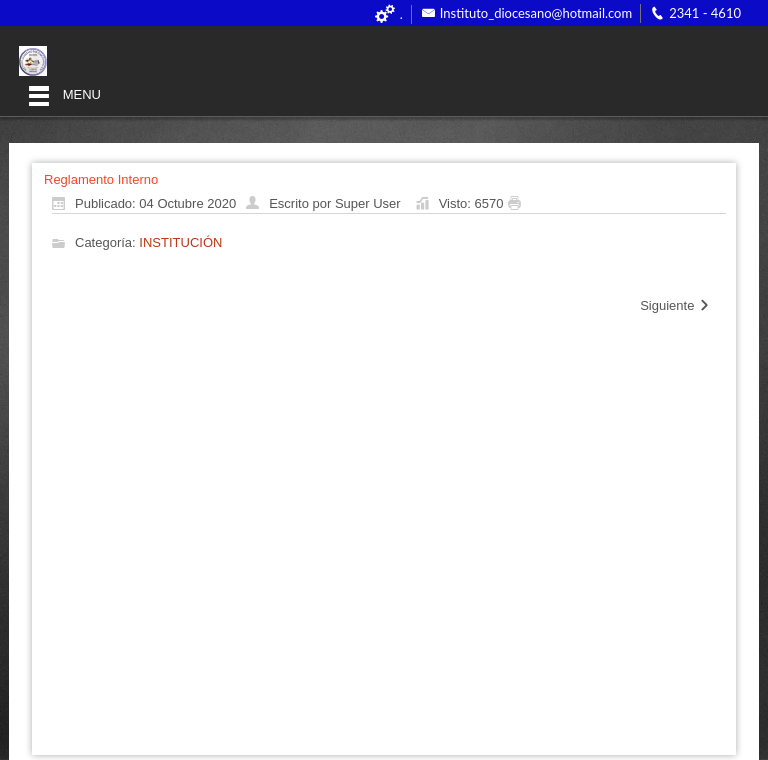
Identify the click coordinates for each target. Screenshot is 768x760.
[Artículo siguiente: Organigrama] (675, 306)
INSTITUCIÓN (180, 243)
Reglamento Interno (101, 179)
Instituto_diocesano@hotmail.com (536, 13)
